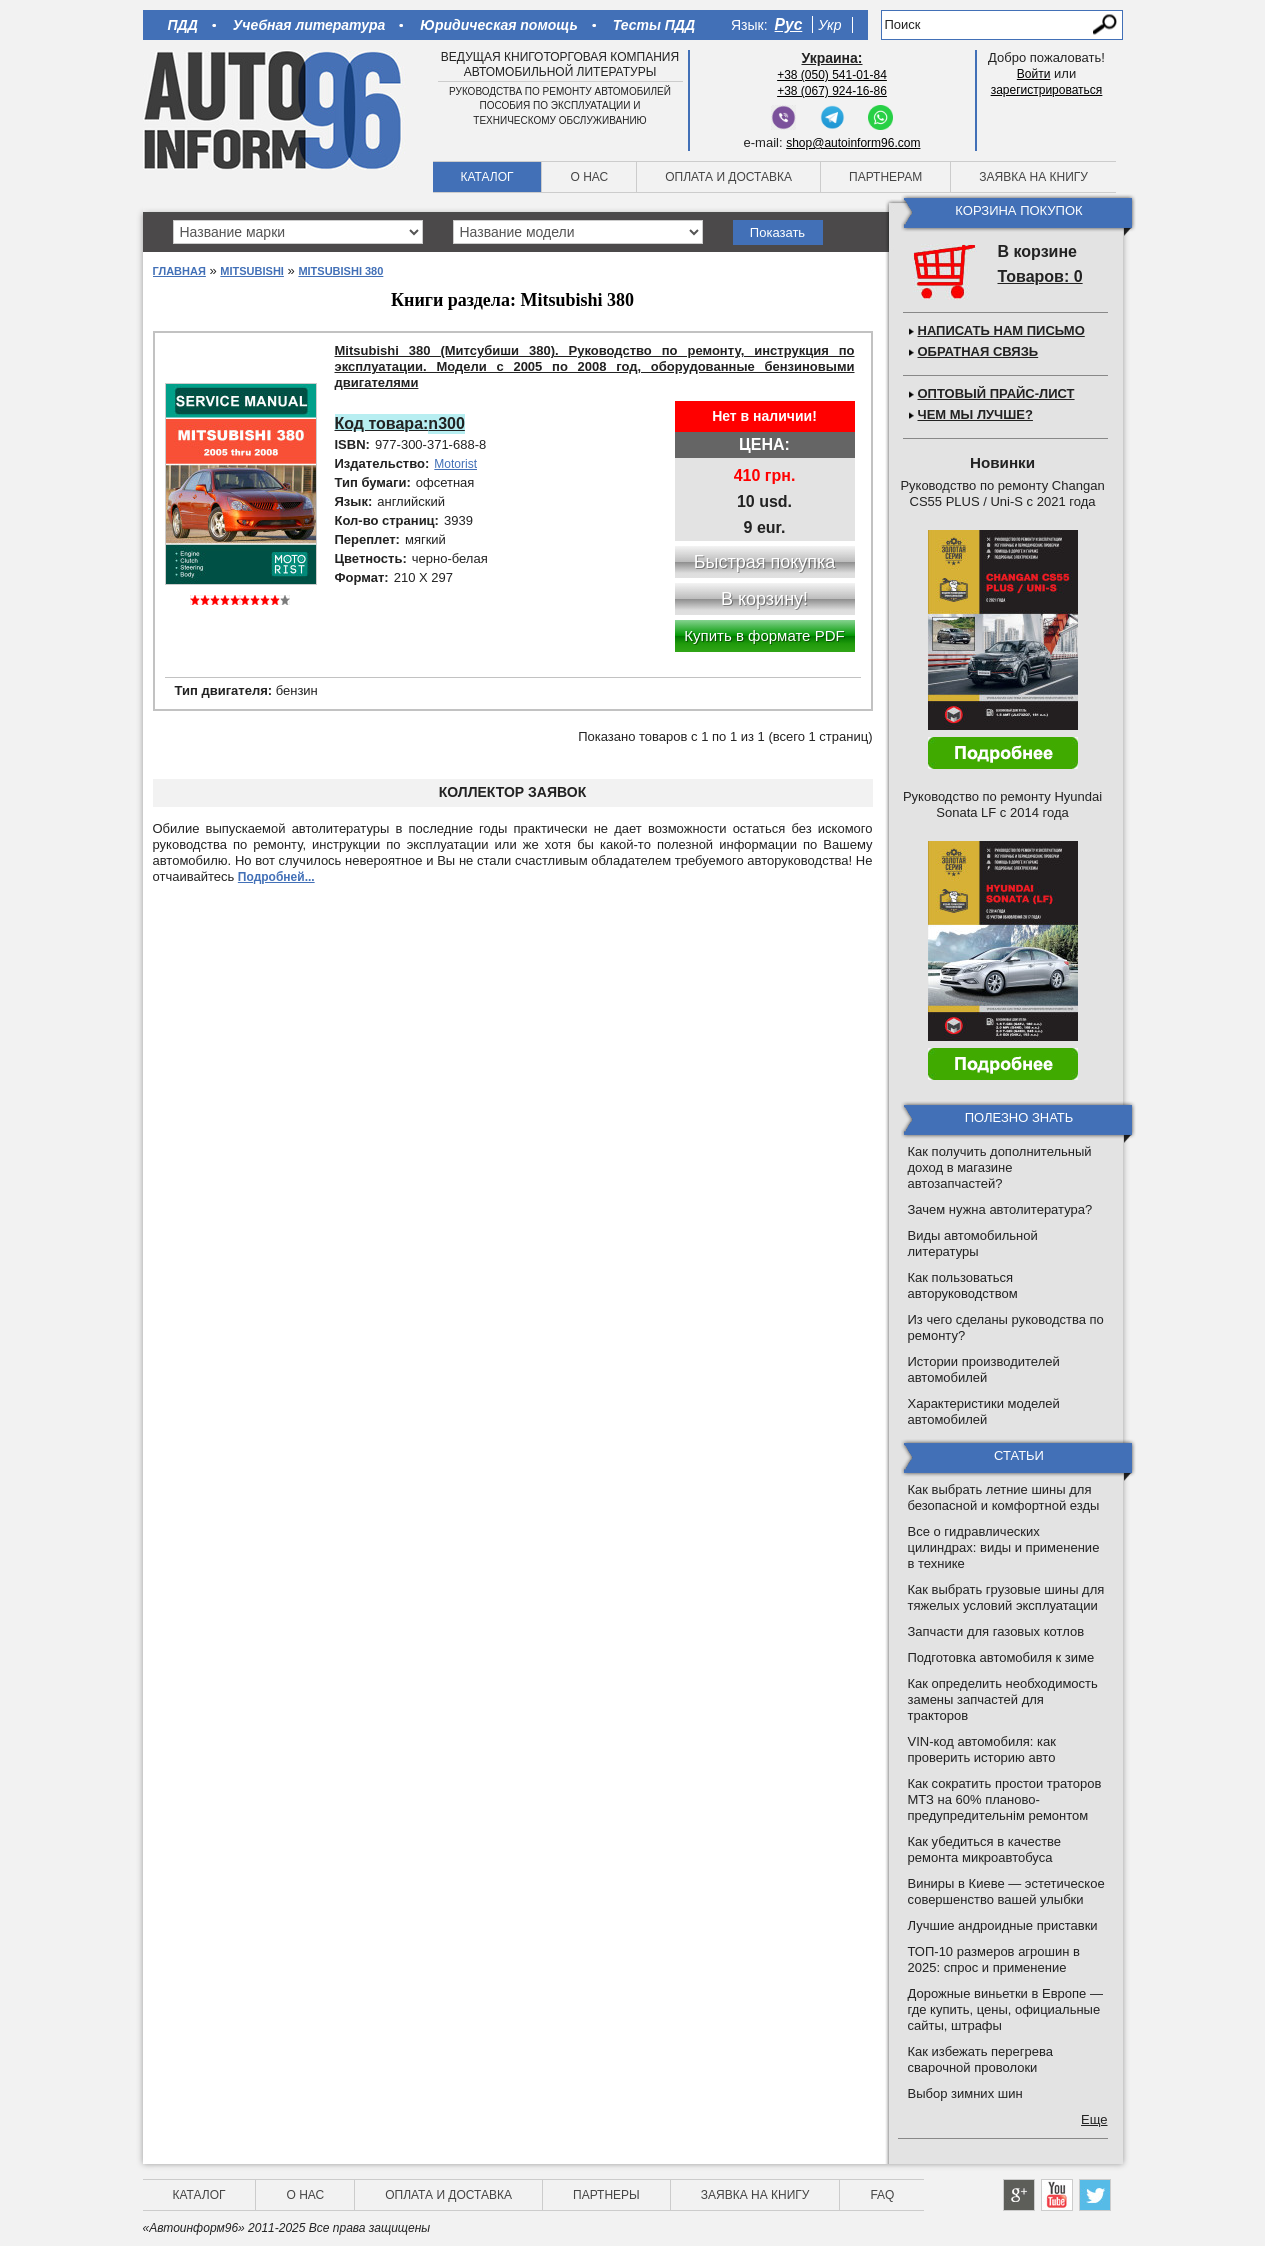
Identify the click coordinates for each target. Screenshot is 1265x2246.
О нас (589, 177)
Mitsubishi (252, 271)
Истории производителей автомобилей (984, 1369)
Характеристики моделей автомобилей (984, 1411)
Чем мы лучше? (975, 414)
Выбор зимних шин (965, 2093)
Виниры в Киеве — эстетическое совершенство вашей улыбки (1006, 1891)
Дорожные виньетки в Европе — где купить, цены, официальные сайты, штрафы (1005, 2009)
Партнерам (885, 177)
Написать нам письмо (1001, 330)
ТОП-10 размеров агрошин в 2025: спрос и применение (994, 1959)
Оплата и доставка (728, 177)
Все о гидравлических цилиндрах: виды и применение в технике (1004, 1547)
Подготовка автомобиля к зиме (1001, 1657)
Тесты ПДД (654, 25)
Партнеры (606, 2195)
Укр (829, 25)
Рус (789, 24)
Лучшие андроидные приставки (1003, 1925)
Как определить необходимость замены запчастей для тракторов (1003, 1699)
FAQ (882, 2195)
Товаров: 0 (1040, 276)
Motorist (455, 464)
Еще (1094, 2119)
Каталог (487, 177)
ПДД (183, 25)
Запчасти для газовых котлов (996, 1631)
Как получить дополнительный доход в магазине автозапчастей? (1000, 1167)
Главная (179, 271)
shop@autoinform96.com (853, 143)
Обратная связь (978, 351)
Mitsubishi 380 (340, 271)
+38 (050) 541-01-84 (832, 75)
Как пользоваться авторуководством (963, 1285)
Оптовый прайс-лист (996, 393)
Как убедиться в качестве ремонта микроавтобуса (985, 1849)
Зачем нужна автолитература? (1000, 1209)
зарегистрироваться (1047, 90)
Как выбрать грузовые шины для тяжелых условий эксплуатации (1006, 1597)
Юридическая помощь (498, 25)
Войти (1034, 74)
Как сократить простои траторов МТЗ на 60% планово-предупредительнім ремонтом (1005, 1799)
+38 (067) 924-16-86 (832, 91)
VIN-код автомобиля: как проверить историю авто (982, 1749)
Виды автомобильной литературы (973, 1243)
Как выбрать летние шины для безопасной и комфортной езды (1004, 1497)
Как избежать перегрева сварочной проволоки (980, 2059)
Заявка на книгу (1033, 177)
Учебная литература (309, 25)
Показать (777, 232)
